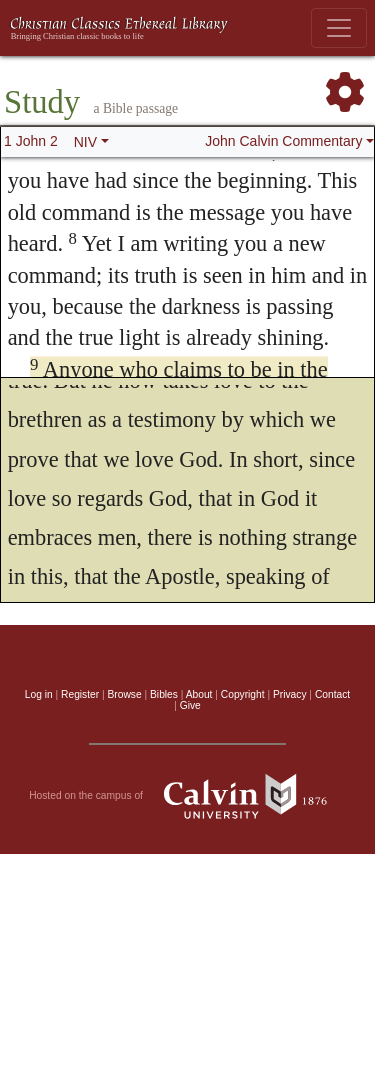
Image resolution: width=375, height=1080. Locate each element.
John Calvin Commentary (283, 141)
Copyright (243, 694)
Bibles (164, 694)
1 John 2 (31, 141)
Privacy (290, 694)
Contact (332, 694)
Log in (39, 694)
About (199, 694)
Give (190, 705)
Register (80, 694)
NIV (85, 142)
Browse (125, 694)
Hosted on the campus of (187, 796)
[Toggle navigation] (339, 28)
